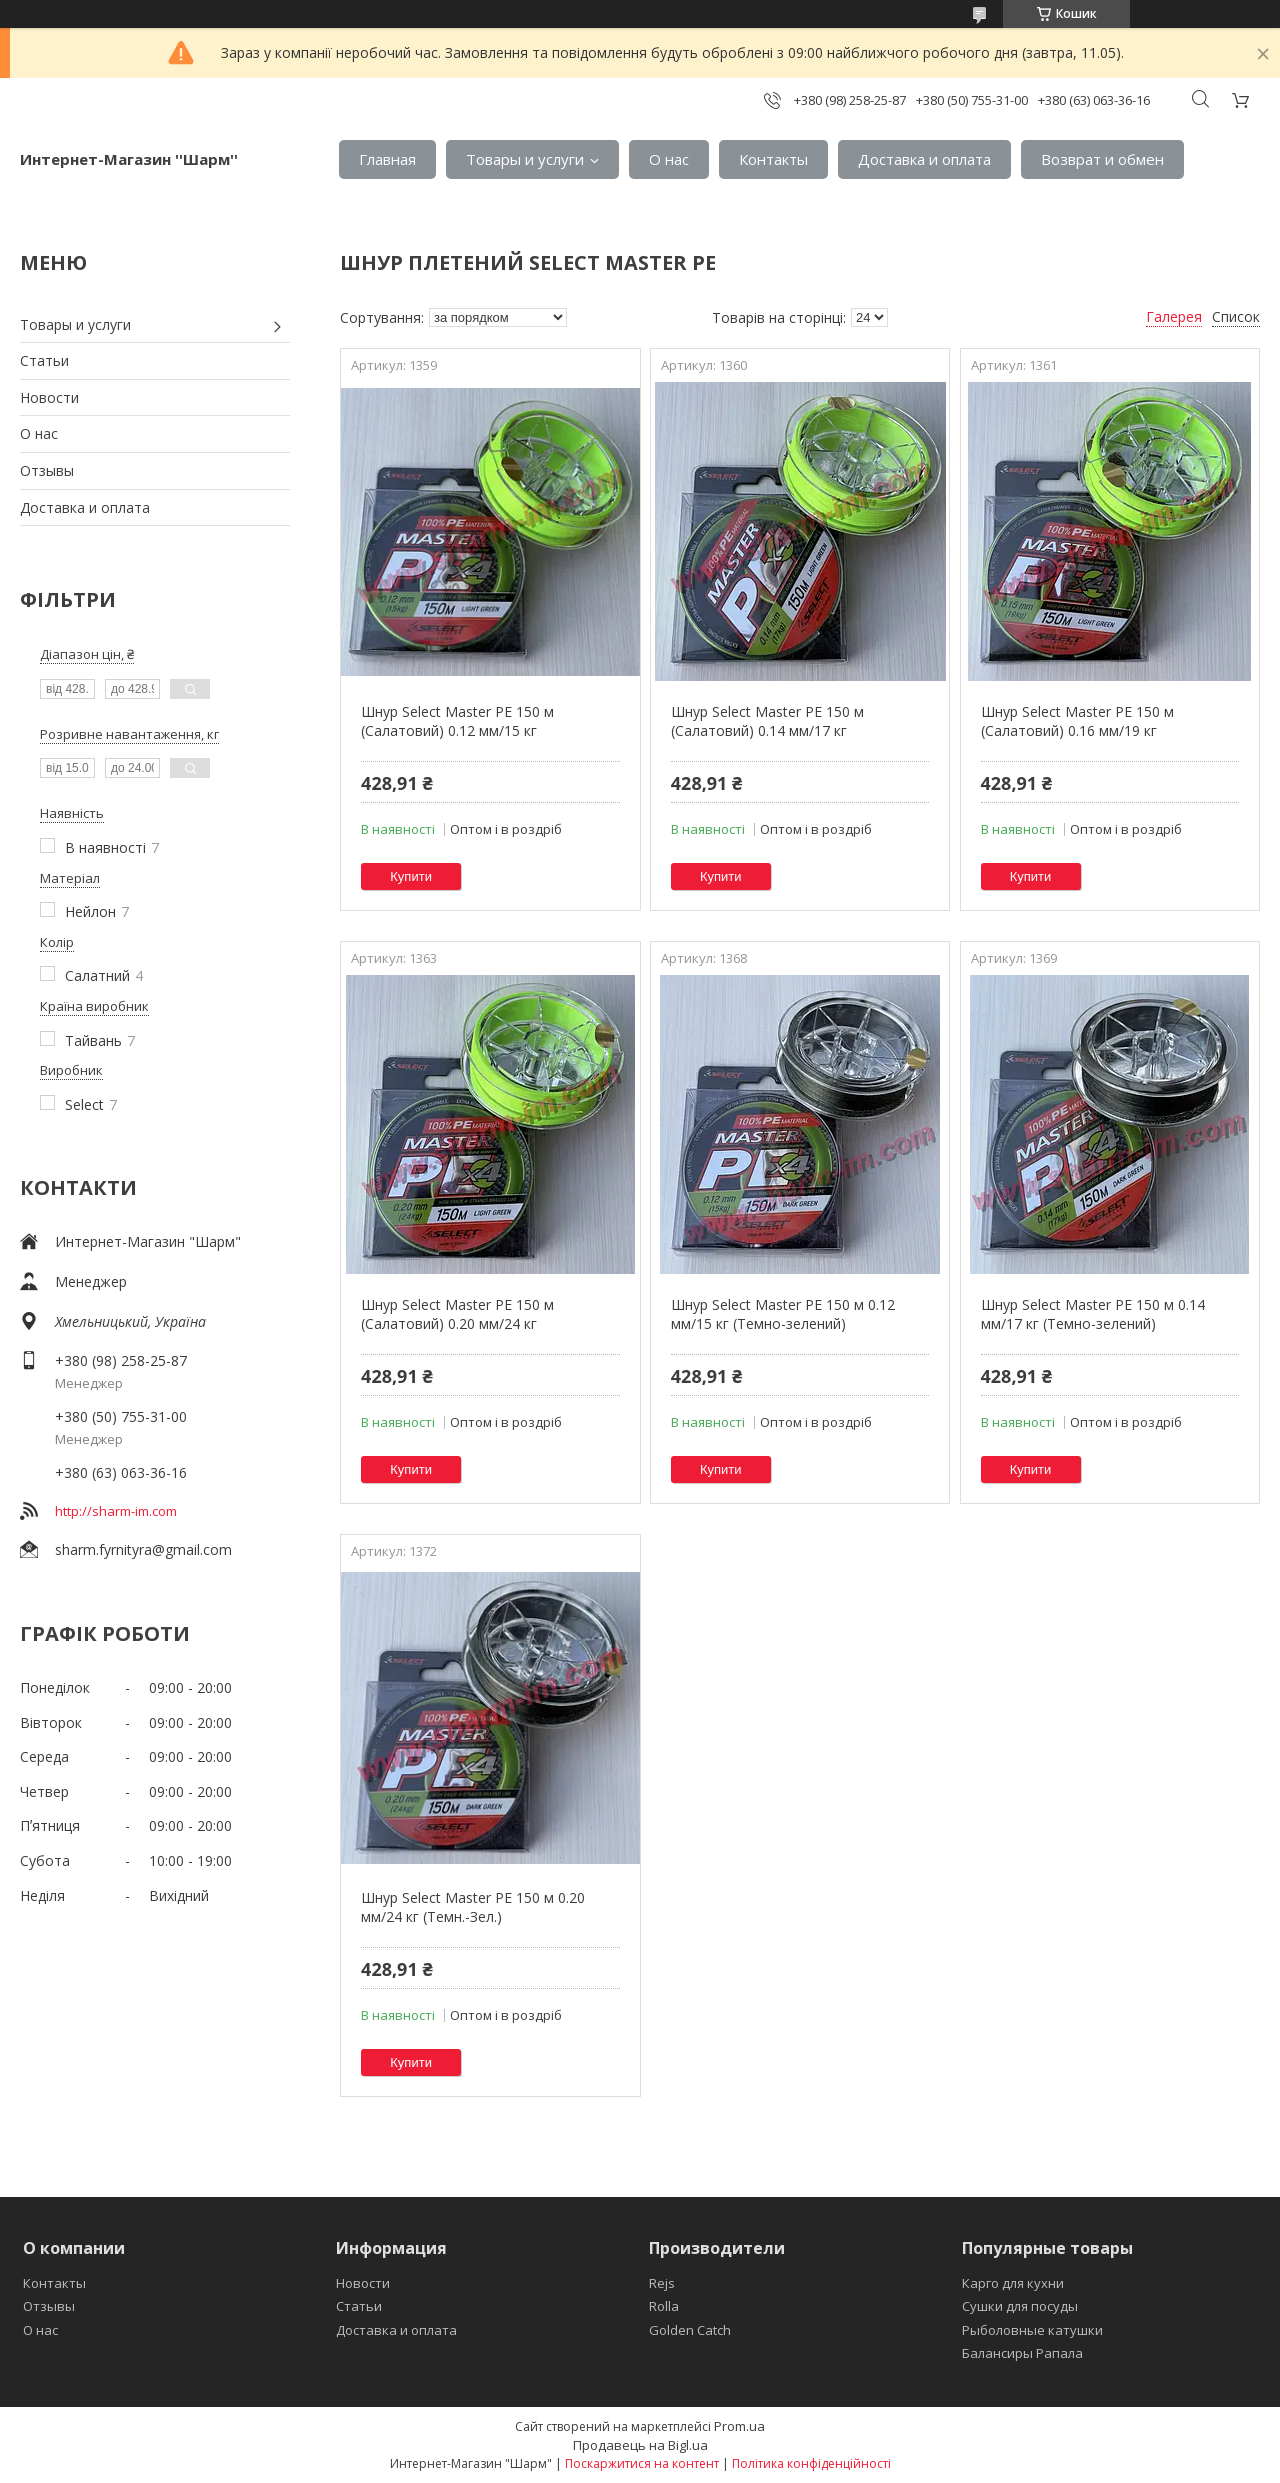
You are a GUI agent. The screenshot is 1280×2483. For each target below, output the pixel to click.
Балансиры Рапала (1022, 2353)
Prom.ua (739, 2426)
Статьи (44, 360)
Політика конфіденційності (811, 2463)
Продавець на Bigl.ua (640, 2445)
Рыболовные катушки (1032, 2330)
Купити (411, 876)
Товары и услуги (525, 159)
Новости (49, 397)
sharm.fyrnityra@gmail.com (143, 1549)
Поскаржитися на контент (642, 2463)
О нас (669, 159)
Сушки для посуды (1020, 2306)
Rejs (662, 2283)
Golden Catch (690, 2330)
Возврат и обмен (1102, 159)
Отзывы (47, 470)
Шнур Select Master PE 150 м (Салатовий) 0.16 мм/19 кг (1077, 721)
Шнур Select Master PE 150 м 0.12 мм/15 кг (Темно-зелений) (783, 1314)
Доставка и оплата (924, 159)
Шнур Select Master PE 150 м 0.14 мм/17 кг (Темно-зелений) (1093, 1314)
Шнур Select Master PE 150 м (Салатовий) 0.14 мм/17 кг (767, 721)
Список (1236, 316)
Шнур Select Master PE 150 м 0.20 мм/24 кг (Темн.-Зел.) (473, 1907)
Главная (387, 159)
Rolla (664, 2306)
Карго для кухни (1013, 2283)
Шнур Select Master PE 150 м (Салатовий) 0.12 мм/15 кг (457, 721)
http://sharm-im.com (116, 1511)
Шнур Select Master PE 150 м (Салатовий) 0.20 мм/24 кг (457, 1314)
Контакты (773, 159)
